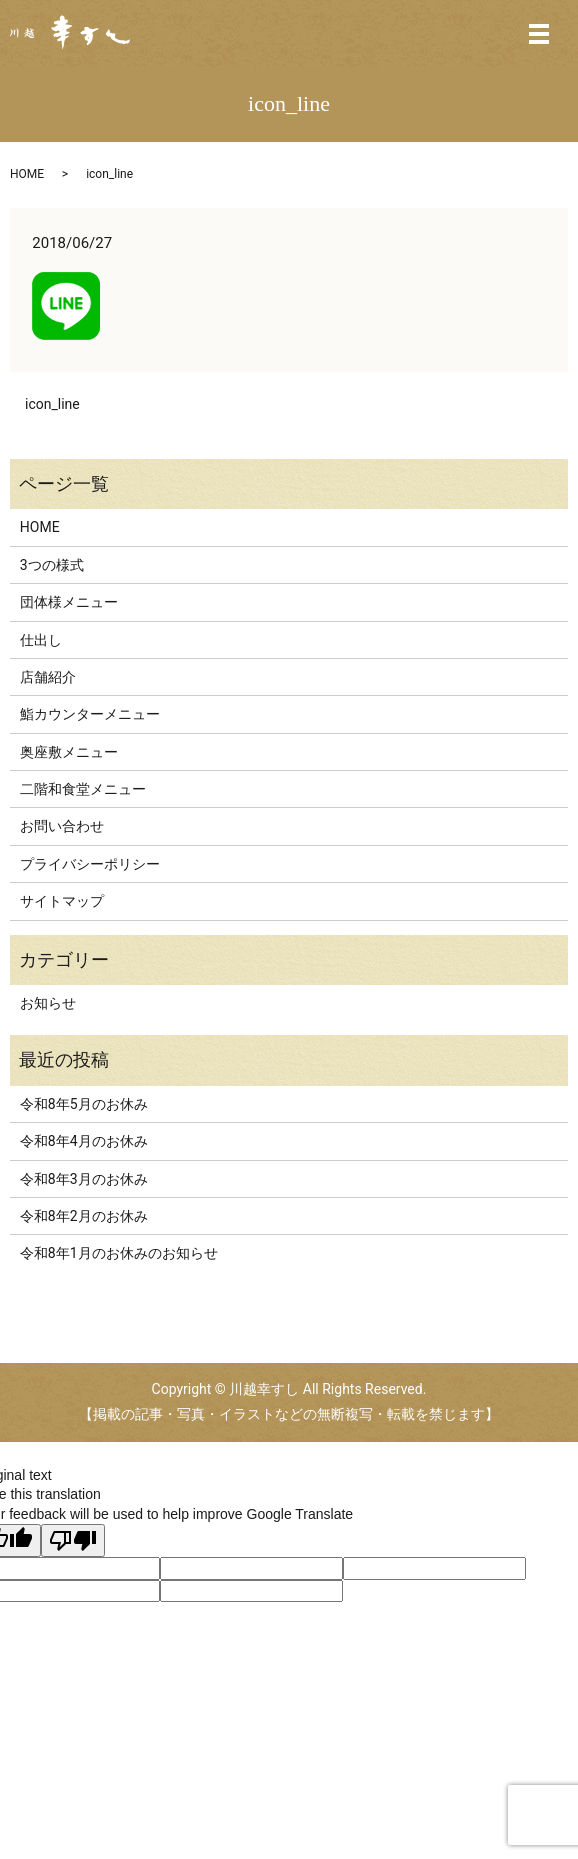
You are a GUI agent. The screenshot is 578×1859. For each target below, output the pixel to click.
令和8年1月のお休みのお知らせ (119, 1253)
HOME (27, 174)
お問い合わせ (62, 826)
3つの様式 (52, 565)
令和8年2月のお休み (84, 1216)
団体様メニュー (69, 602)
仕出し (41, 640)
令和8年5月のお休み (84, 1104)
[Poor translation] (73, 1540)
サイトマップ (62, 901)
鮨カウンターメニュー (90, 714)
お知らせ (48, 1003)
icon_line (52, 404)
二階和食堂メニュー (83, 789)
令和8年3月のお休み (84, 1179)
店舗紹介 (48, 677)
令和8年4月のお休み (84, 1141)
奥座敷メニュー (69, 752)
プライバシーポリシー (90, 864)
